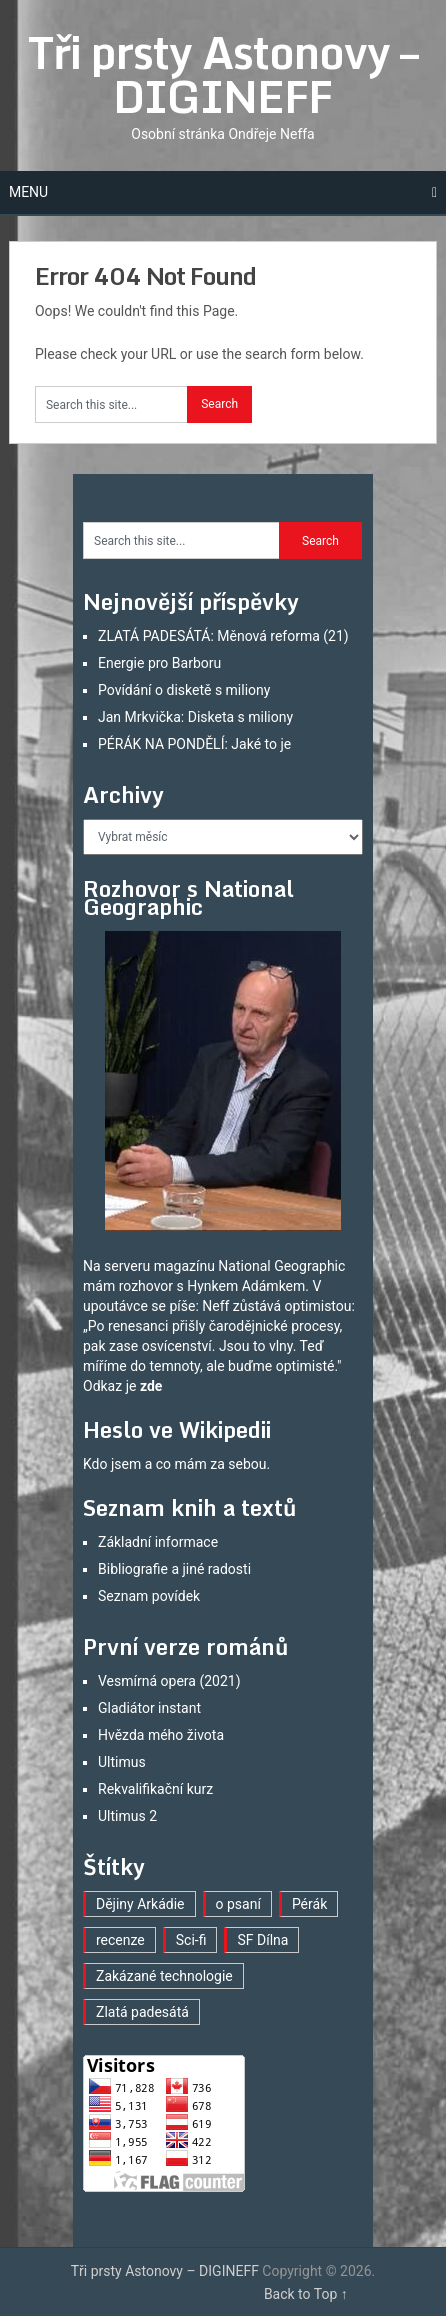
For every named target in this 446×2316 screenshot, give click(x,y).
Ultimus (122, 1762)
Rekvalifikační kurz (155, 1789)
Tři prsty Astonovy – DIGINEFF (223, 74)
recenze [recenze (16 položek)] (120, 1940)
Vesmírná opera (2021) (169, 1681)
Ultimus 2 (127, 1816)
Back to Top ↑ (306, 2294)
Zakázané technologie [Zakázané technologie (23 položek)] (164, 1976)
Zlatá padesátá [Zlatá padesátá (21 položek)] (142, 2012)
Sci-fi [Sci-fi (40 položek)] (191, 1940)
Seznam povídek (149, 1596)
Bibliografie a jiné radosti (174, 1569)
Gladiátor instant (149, 1708)
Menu (28, 192)
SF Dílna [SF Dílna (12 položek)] (262, 1940)
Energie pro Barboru (159, 663)
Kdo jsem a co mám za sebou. (176, 1464)
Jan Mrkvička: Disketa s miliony (195, 717)
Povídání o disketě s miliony (184, 690)
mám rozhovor (128, 1286)
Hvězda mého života (161, 1735)
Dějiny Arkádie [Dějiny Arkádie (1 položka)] (140, 1904)
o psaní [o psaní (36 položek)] (238, 1904)
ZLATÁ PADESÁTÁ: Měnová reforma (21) (223, 636)
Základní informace (158, 1542)
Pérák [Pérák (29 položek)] (309, 1904)
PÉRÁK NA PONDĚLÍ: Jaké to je (194, 744)
